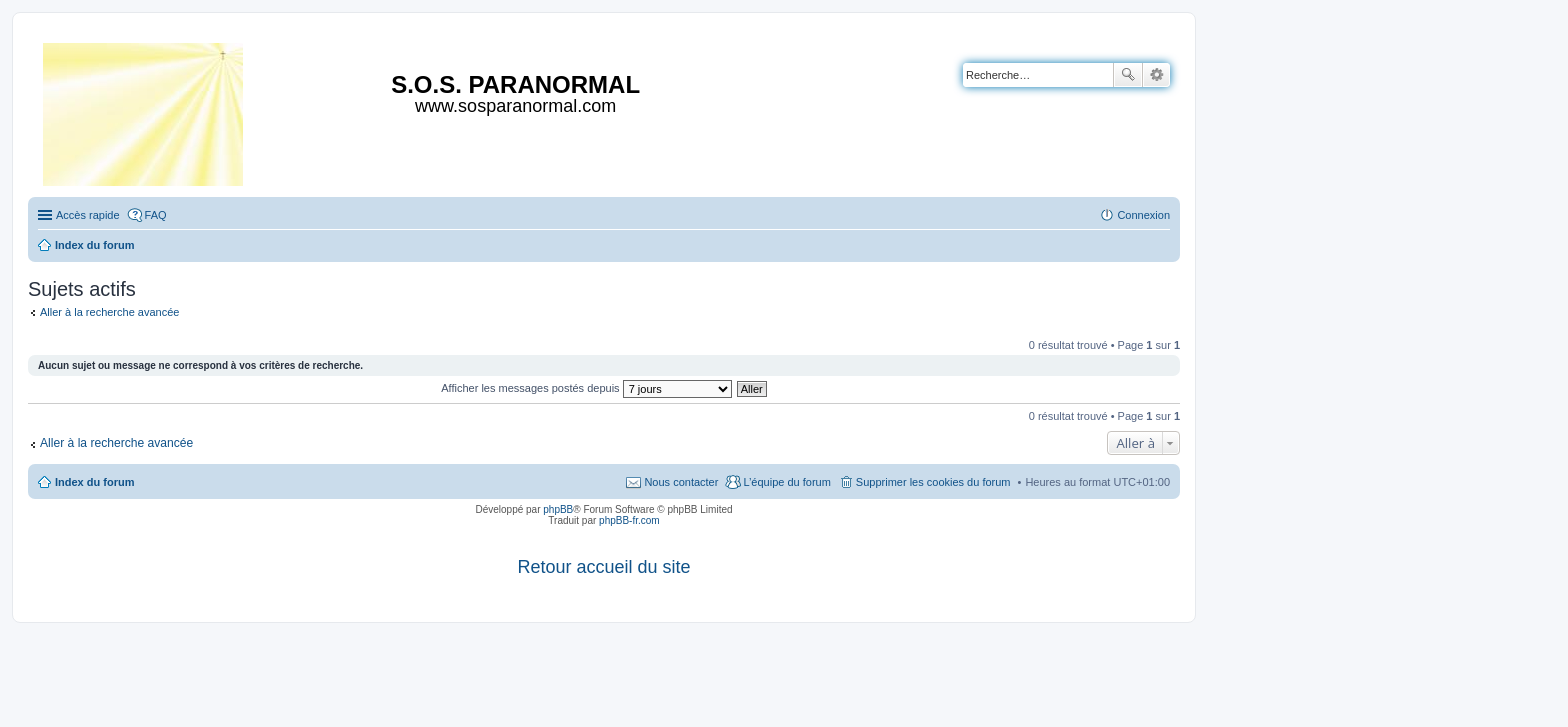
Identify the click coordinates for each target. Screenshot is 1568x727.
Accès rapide (88, 215)
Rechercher (1128, 75)
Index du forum (94, 482)
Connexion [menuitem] (1143, 215)
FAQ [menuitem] (156, 215)
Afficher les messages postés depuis (586, 388)
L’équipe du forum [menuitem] (786, 482)
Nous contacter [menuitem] (681, 482)
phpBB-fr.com (629, 520)
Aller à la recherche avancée (109, 312)
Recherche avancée (1156, 75)
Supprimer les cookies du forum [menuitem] (933, 482)
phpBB (558, 509)
